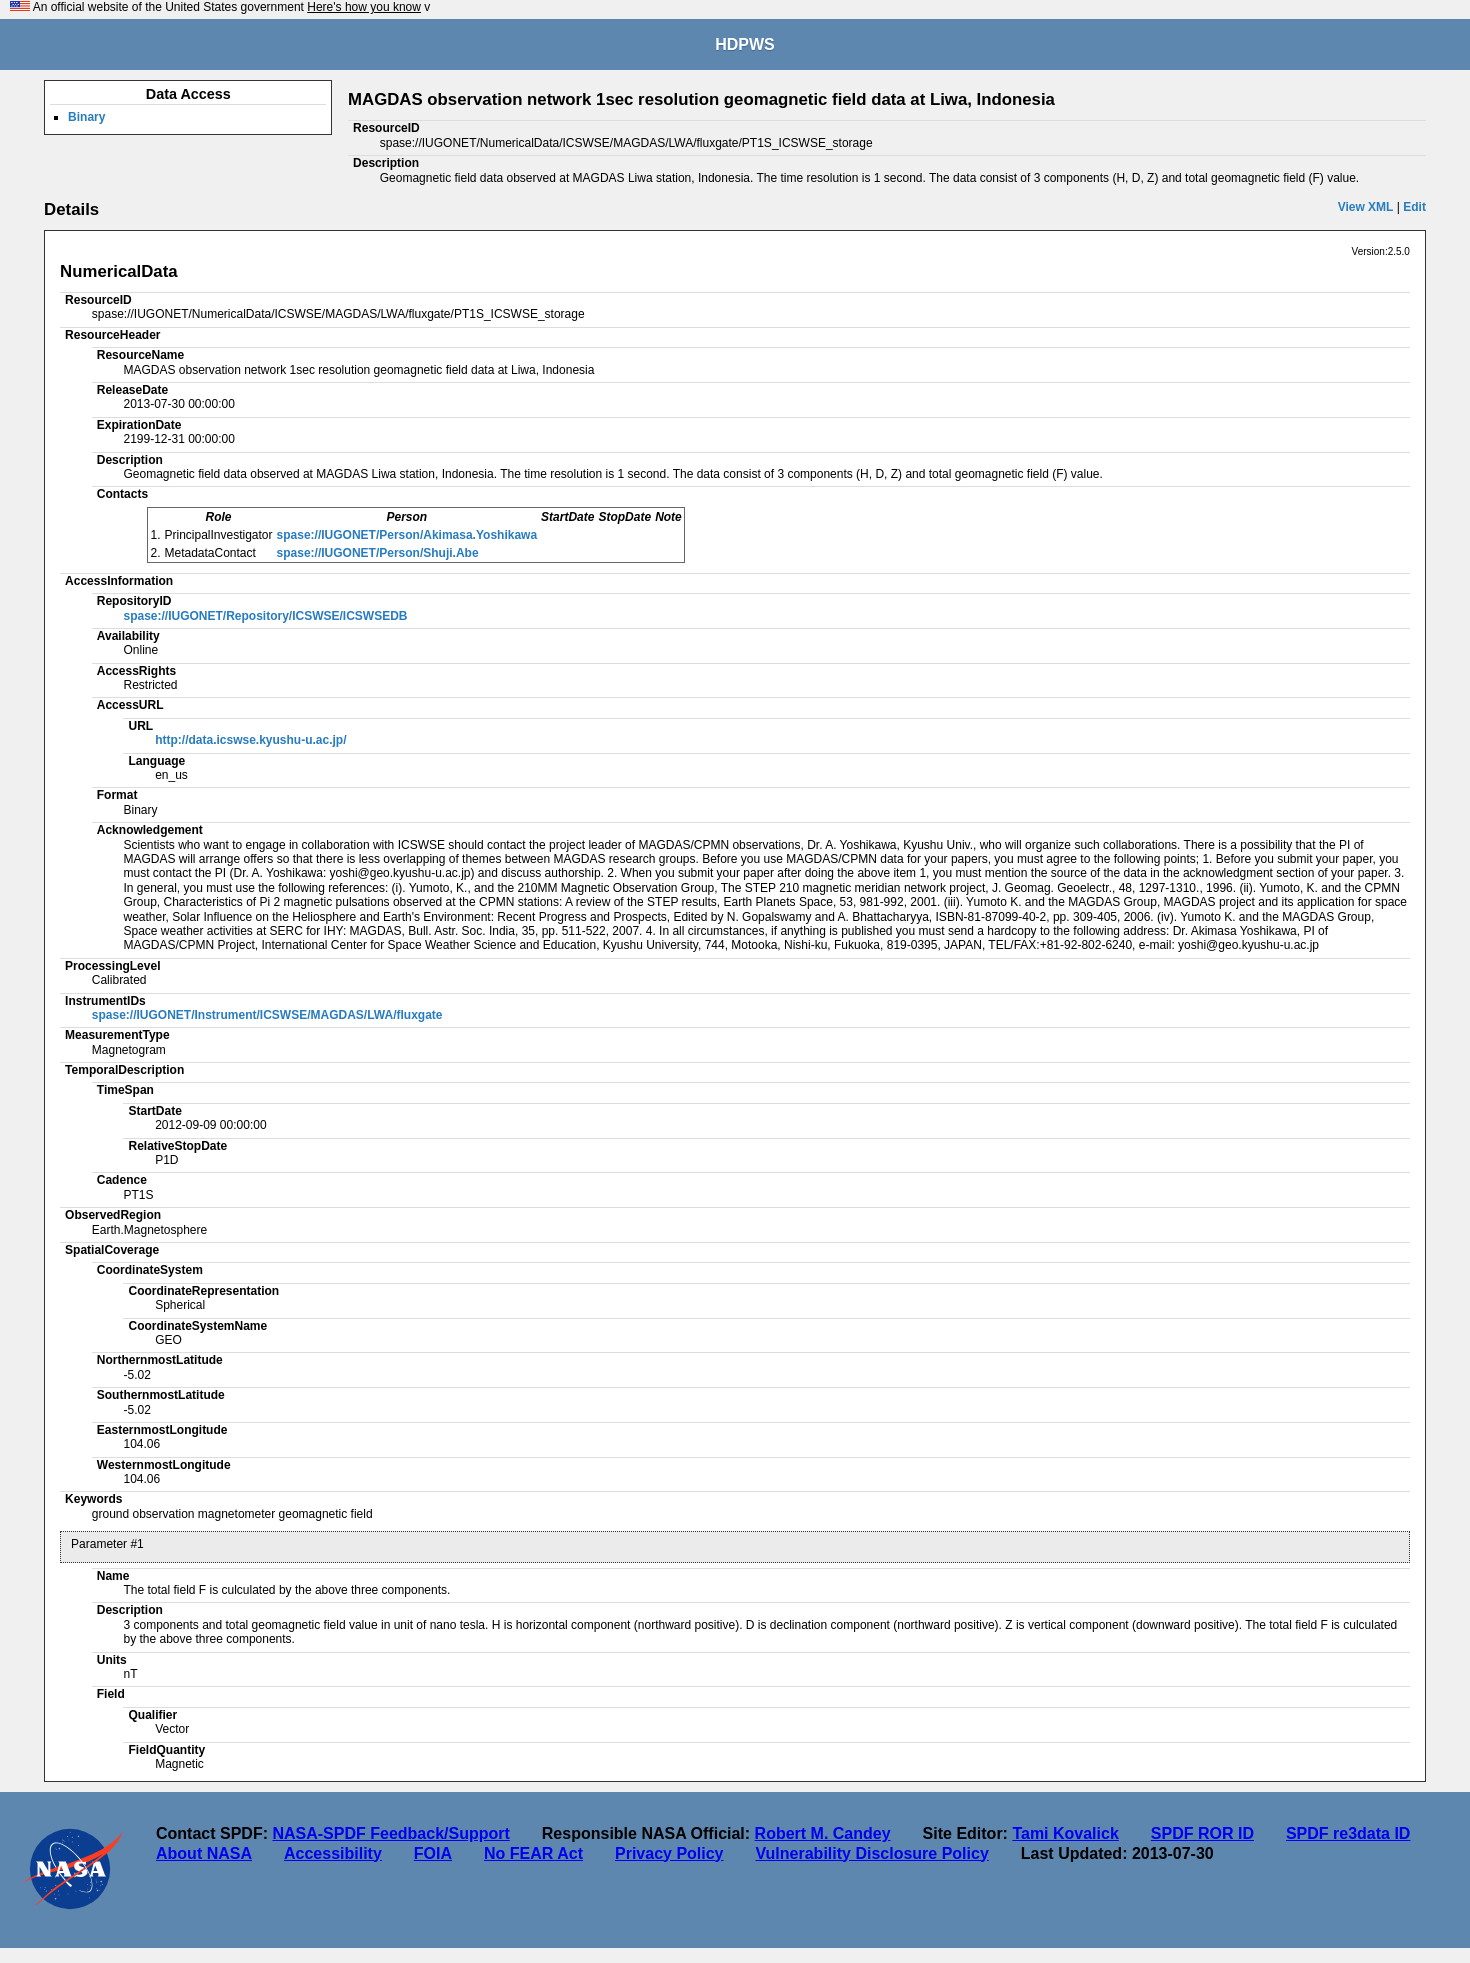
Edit (1414, 207)
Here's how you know (364, 7)
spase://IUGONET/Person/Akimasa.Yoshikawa (407, 535)
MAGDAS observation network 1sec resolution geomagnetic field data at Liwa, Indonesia (701, 99)
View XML (1366, 207)
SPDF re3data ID (1348, 1833)
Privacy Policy (669, 1853)
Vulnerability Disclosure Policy (872, 1853)
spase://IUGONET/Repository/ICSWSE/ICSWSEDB (265, 616)
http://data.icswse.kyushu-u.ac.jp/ (250, 740)
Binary (86, 117)
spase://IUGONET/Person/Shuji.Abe (378, 553)
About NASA (204, 1853)
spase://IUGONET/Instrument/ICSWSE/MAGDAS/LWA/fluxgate (267, 1015)
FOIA (433, 1853)
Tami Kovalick (1065, 1833)
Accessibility (333, 1853)
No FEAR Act (533, 1853)
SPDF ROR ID (1202, 1833)
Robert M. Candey (823, 1833)
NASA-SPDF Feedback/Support (390, 1833)
